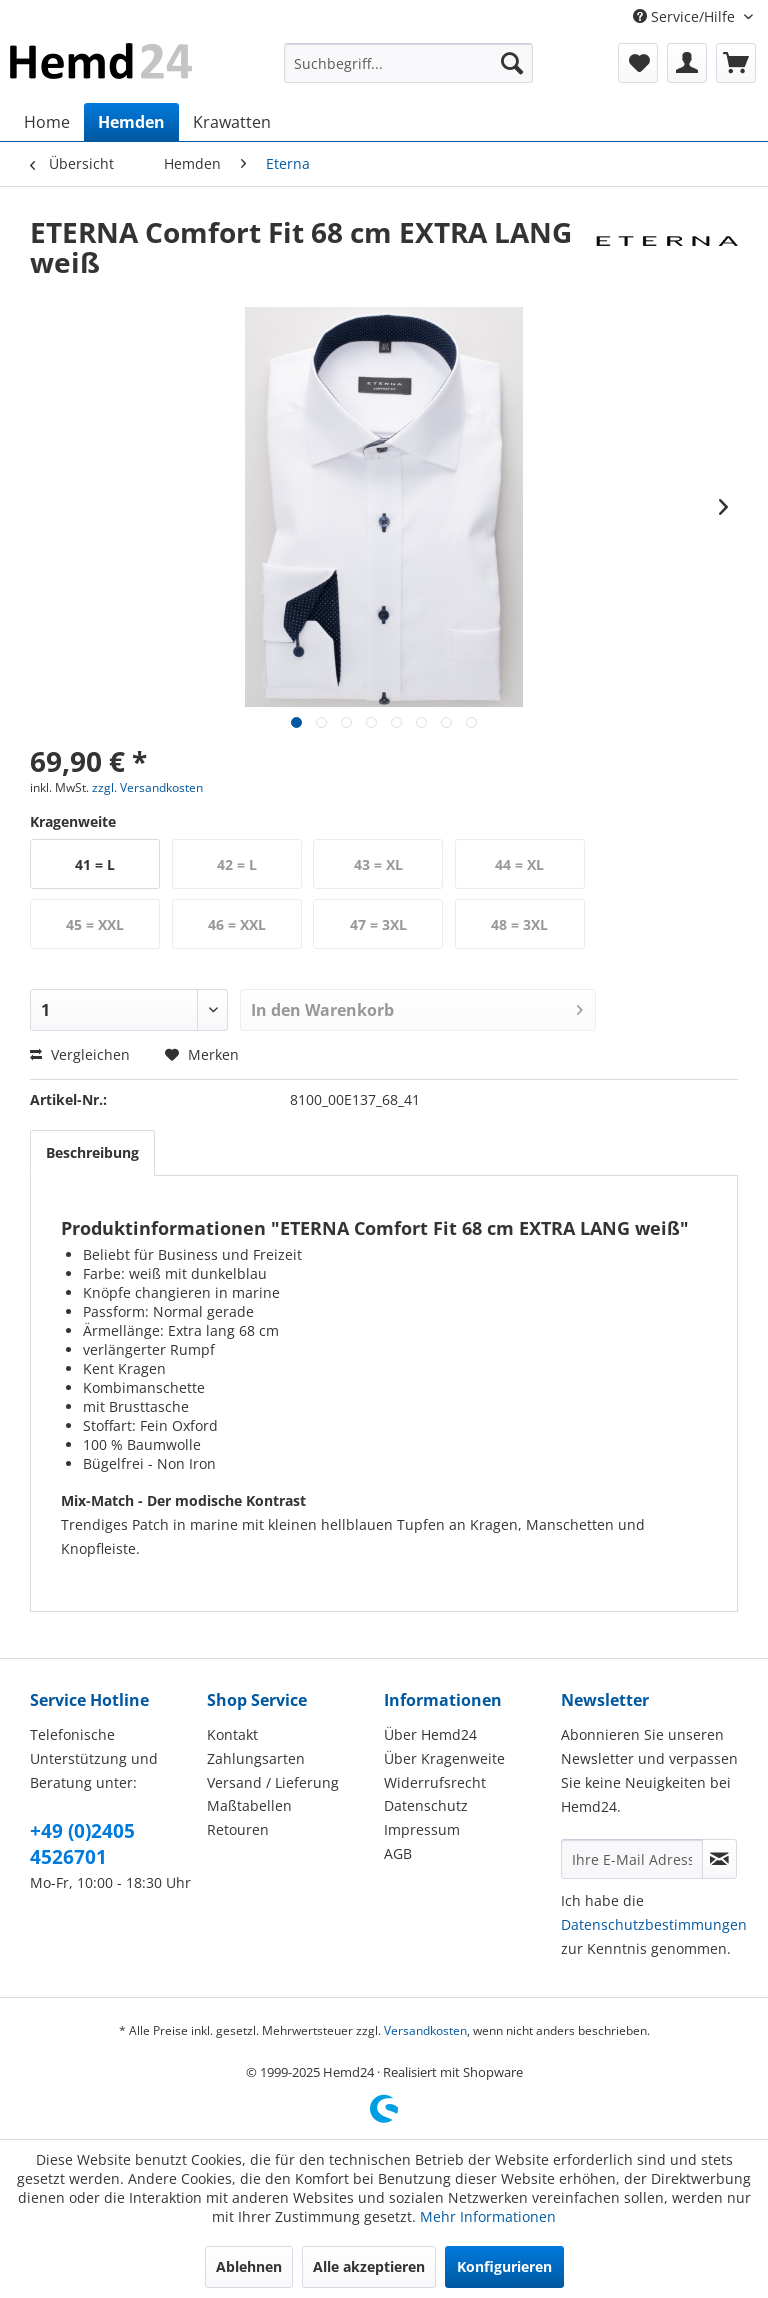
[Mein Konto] (687, 63)
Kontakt (232, 1734)
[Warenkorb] (736, 63)
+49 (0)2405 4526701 (82, 1844)
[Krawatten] (232, 122)
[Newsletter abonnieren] (719, 1859)
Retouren (238, 1829)
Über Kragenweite (444, 1758)
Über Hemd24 (430, 1734)
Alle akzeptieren (369, 2266)
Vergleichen (80, 1054)
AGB (398, 1853)
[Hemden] (131, 122)
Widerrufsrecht (435, 1782)
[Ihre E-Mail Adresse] (632, 1859)
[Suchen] (512, 63)
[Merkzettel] (638, 63)
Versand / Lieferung (273, 1782)
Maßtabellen (249, 1805)
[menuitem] (409, 63)
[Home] (47, 122)
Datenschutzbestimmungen (654, 1924)
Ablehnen (249, 2266)
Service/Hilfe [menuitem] (686, 16)
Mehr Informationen (488, 2216)
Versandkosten (425, 2030)
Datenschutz (426, 1805)
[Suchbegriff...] (409, 63)
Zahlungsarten (256, 1758)
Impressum (422, 1829)
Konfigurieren (504, 2266)
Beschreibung (92, 1152)
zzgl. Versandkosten (147, 787)
